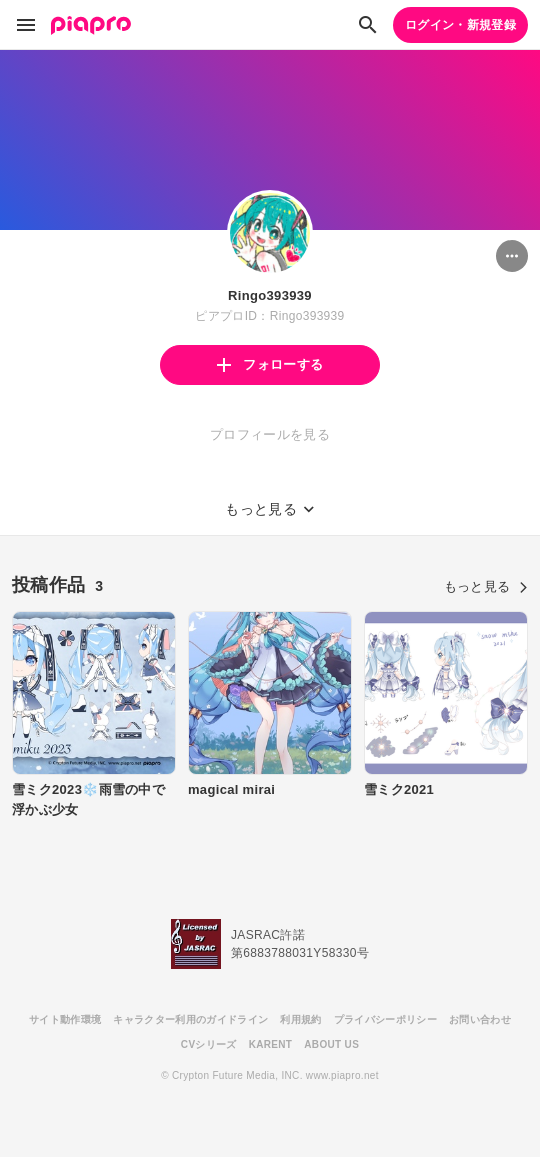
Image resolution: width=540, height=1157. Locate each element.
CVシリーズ (209, 1044)
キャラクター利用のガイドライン (190, 1019)
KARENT (271, 1044)
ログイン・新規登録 (460, 25)
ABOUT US (331, 1044)
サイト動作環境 (65, 1019)
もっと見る (486, 586)
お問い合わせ (480, 1019)
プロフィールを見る (270, 434)
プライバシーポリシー (385, 1019)
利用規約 (300, 1019)
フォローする (270, 364)
